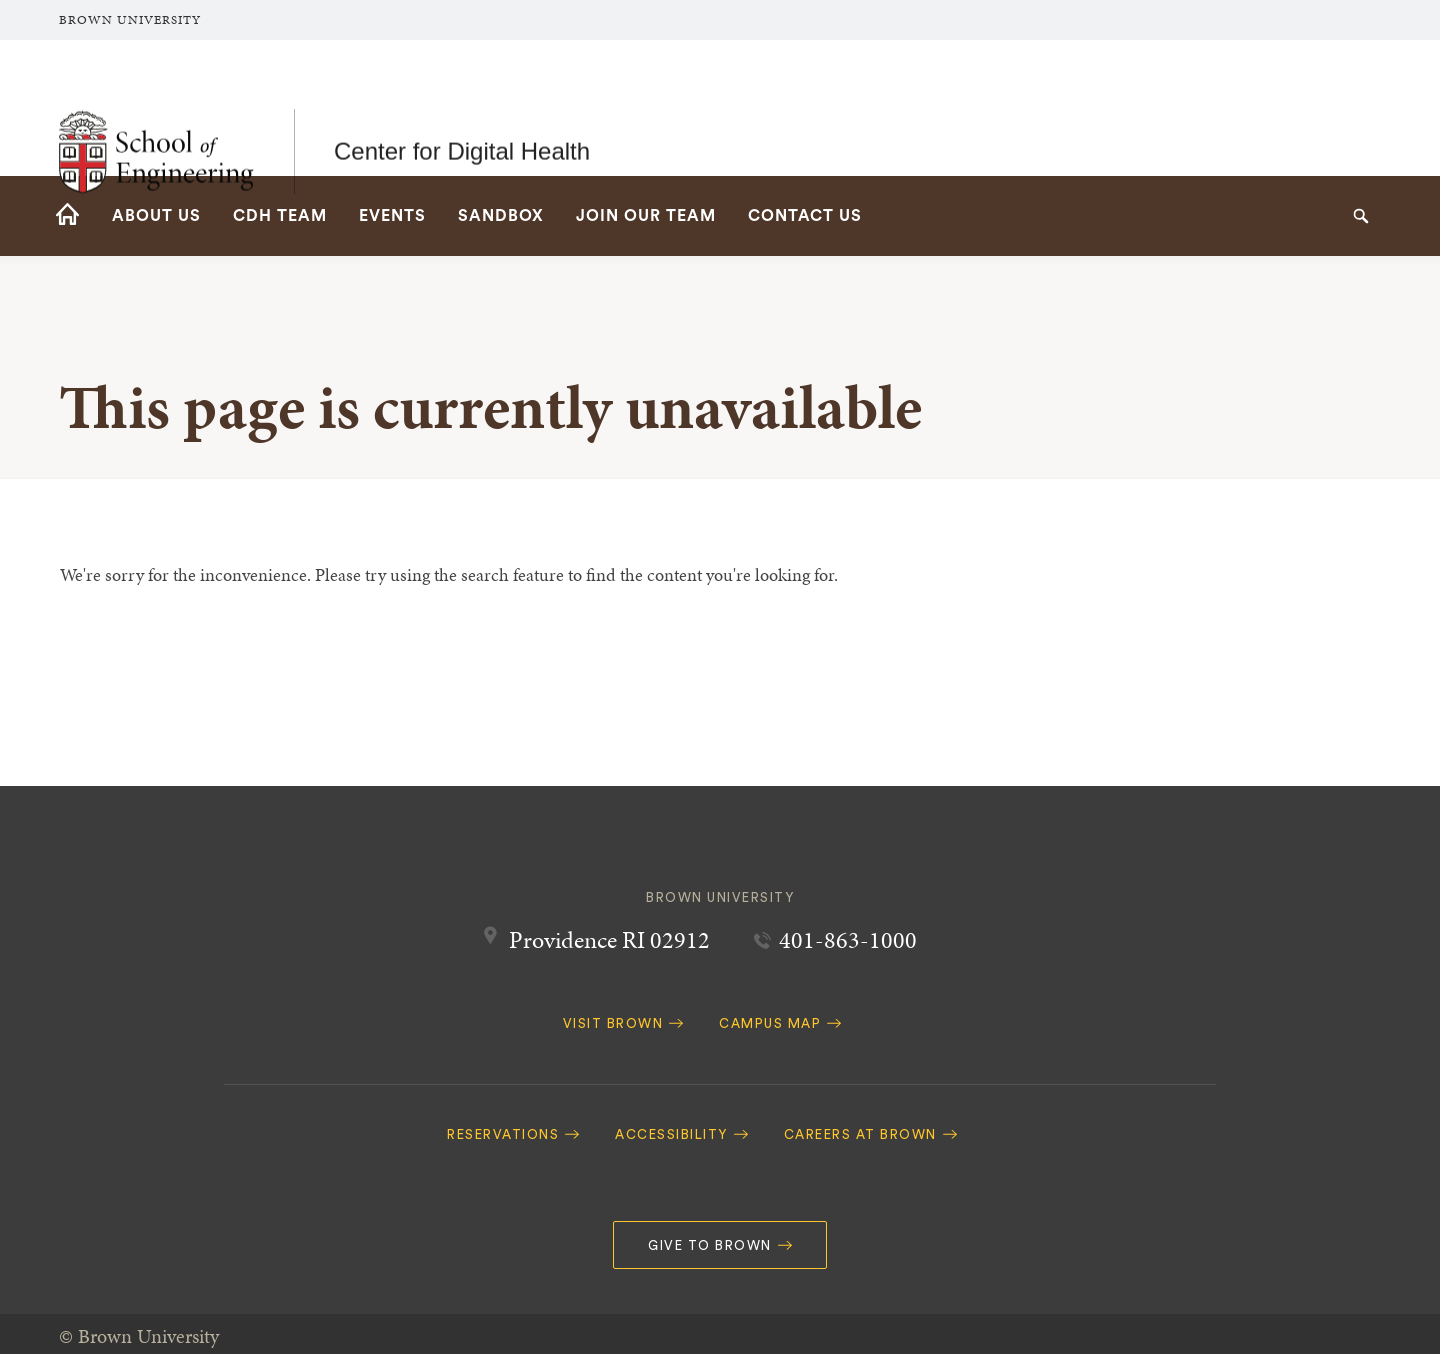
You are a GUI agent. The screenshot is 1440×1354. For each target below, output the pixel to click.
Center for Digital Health (462, 107)
